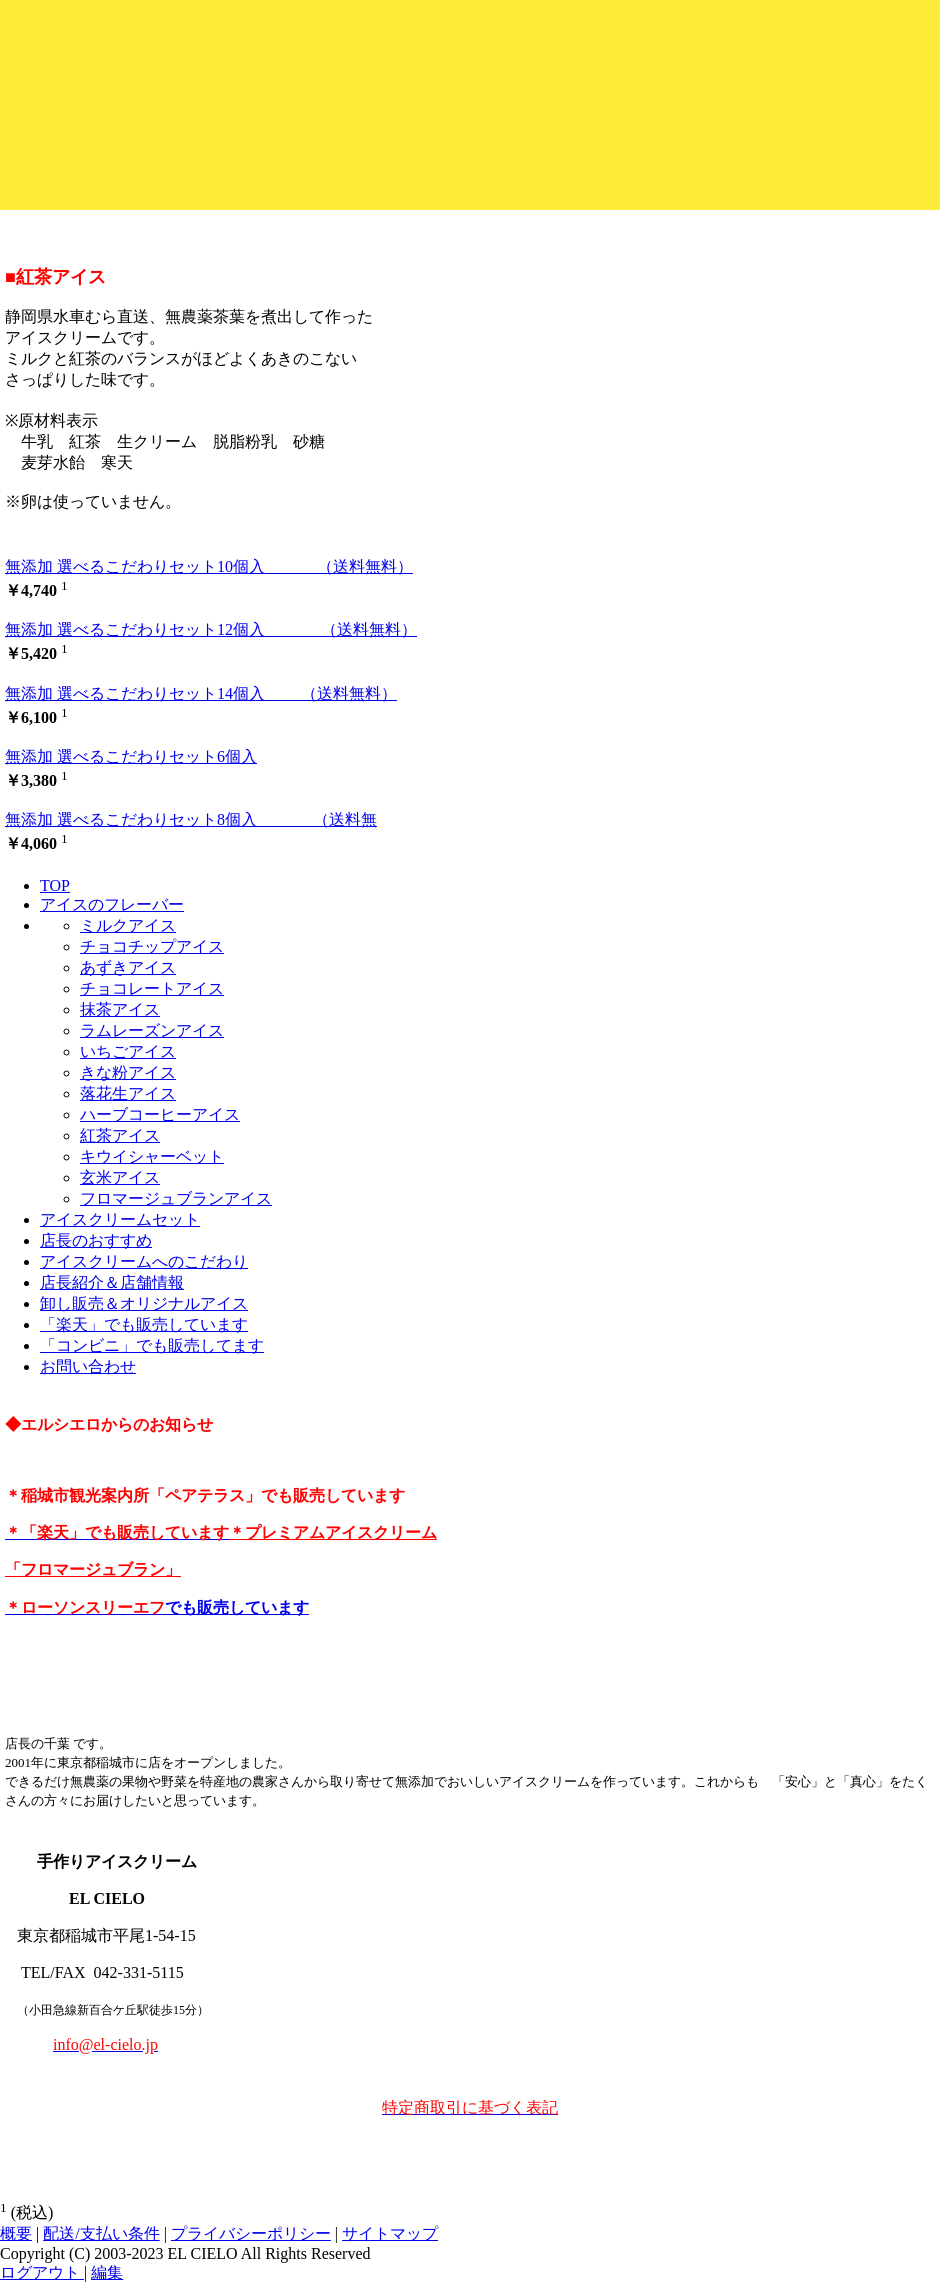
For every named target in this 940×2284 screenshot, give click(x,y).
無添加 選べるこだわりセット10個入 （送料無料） (209, 566)
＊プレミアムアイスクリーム (333, 1532)
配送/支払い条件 (101, 2233)
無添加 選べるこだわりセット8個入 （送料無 (191, 819)
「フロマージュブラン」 (93, 1569)
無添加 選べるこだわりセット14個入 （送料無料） (201, 693)
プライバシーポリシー (251, 2233)
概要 (16, 2233)
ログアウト (42, 2272)
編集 (107, 2272)
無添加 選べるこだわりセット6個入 (131, 756)
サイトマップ (390, 2233)
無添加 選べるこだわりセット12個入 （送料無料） (211, 629)
